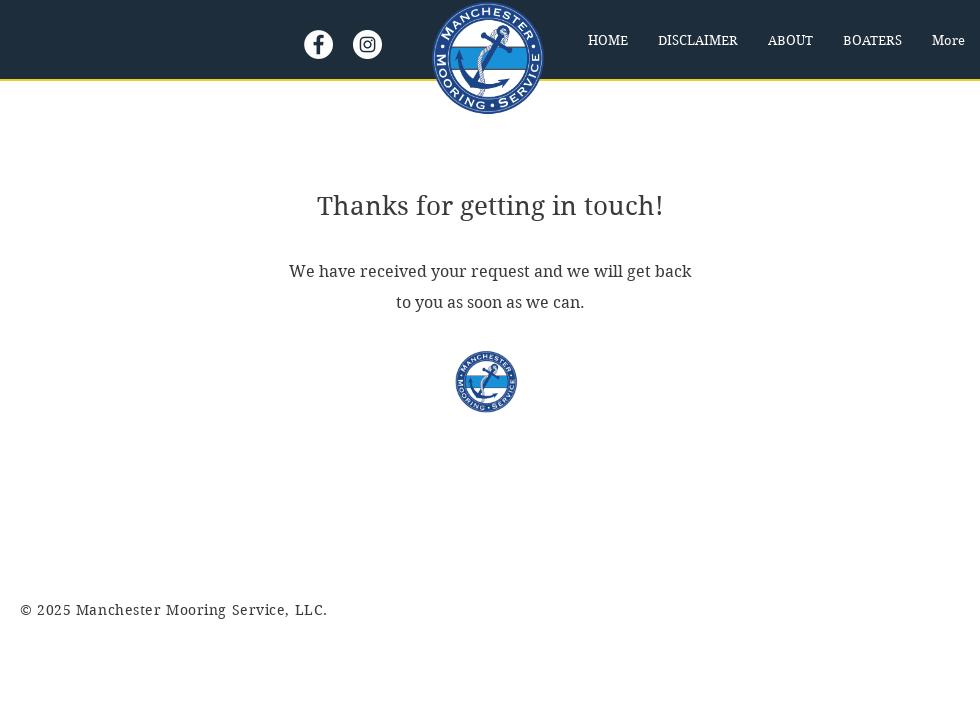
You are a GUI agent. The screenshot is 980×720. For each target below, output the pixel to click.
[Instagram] (367, 44)
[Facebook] (318, 44)
